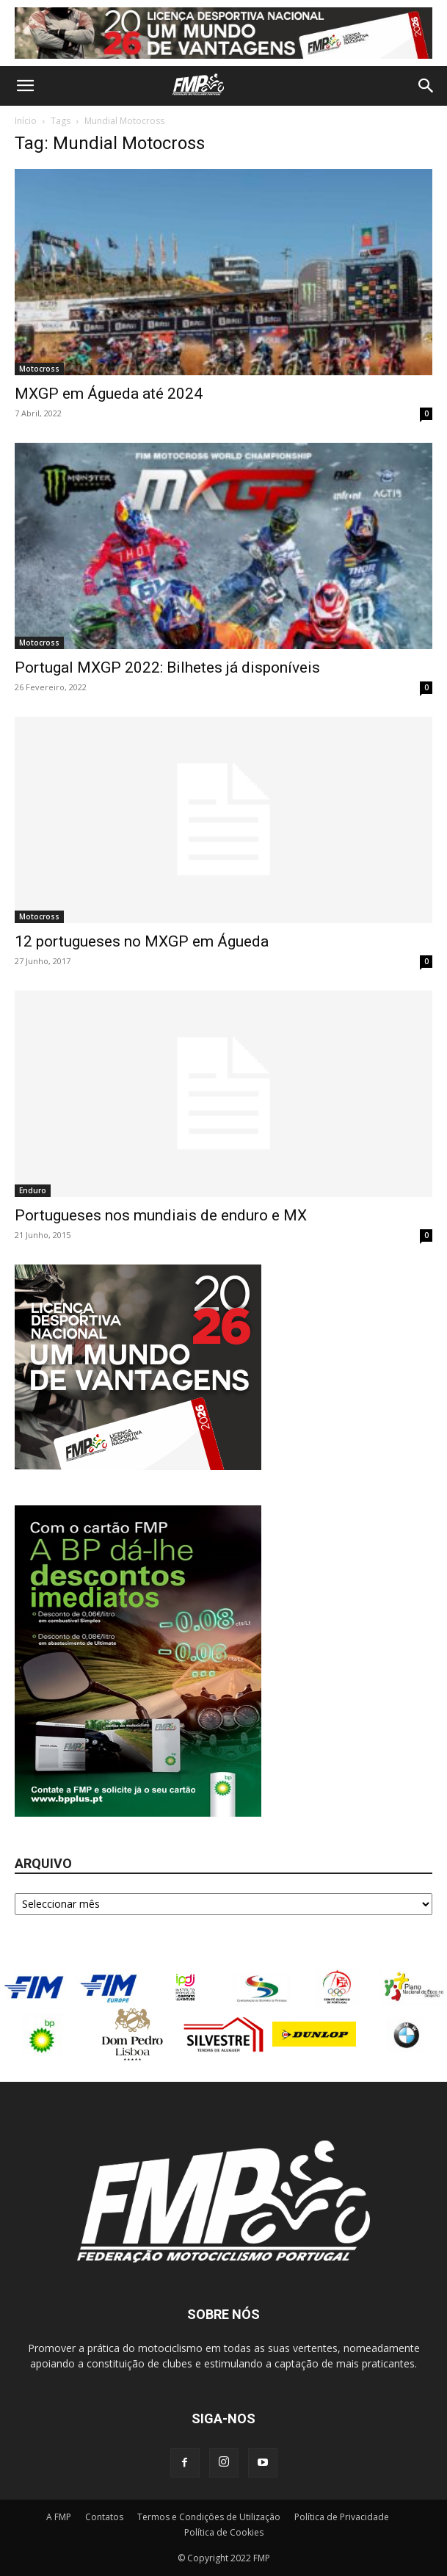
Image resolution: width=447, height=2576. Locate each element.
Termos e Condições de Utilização (208, 2517)
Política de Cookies (224, 2532)
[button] (24, 86)
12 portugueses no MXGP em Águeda (142, 941)
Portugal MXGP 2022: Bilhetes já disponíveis (167, 667)
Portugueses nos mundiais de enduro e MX (161, 1215)
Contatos (104, 2517)
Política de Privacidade (341, 2517)
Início (26, 121)
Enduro (32, 1190)
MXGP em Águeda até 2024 (109, 393)
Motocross (39, 368)
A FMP (58, 2517)
